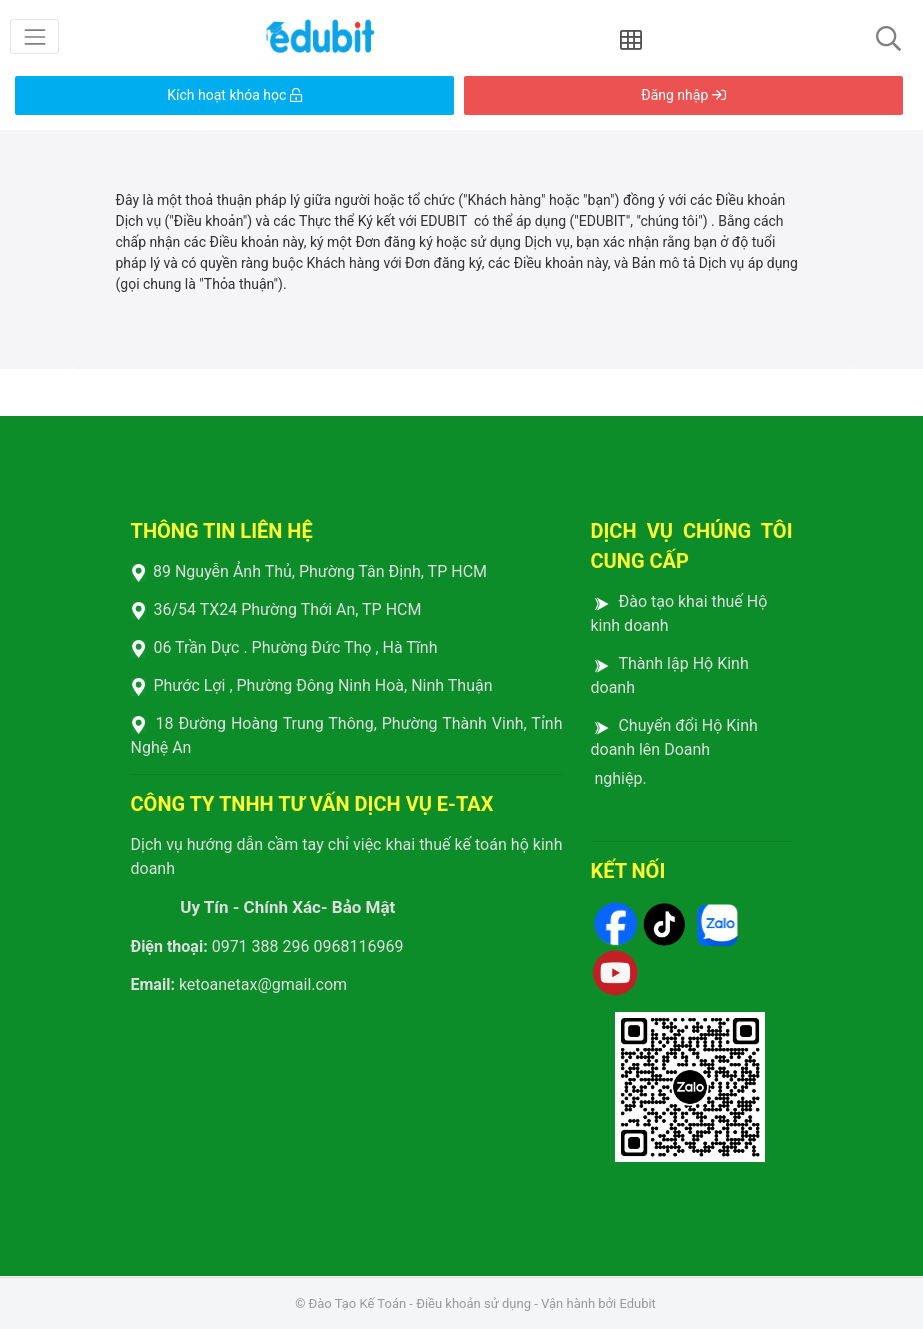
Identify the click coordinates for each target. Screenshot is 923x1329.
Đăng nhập (683, 95)
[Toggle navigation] (34, 36)
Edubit (637, 1303)
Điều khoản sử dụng (473, 1303)
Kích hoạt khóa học (234, 95)
